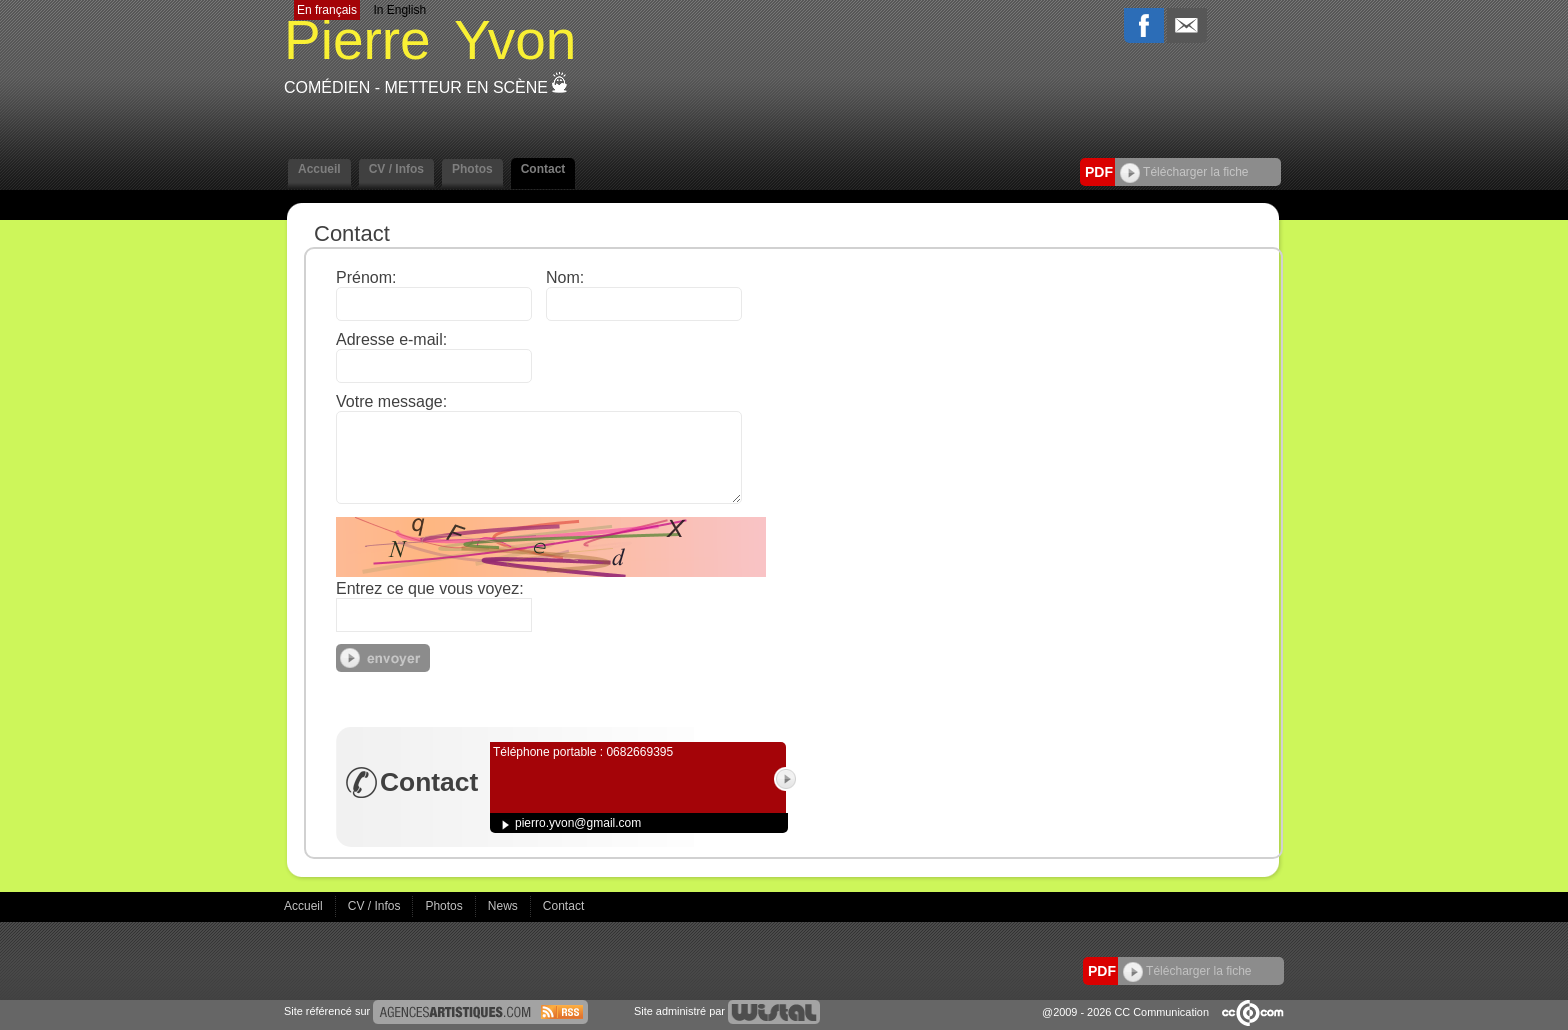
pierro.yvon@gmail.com (578, 823)
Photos (472, 169)
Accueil (319, 169)
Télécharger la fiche (1184, 172)
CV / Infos (396, 169)
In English (399, 10)
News (504, 906)
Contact (543, 169)
